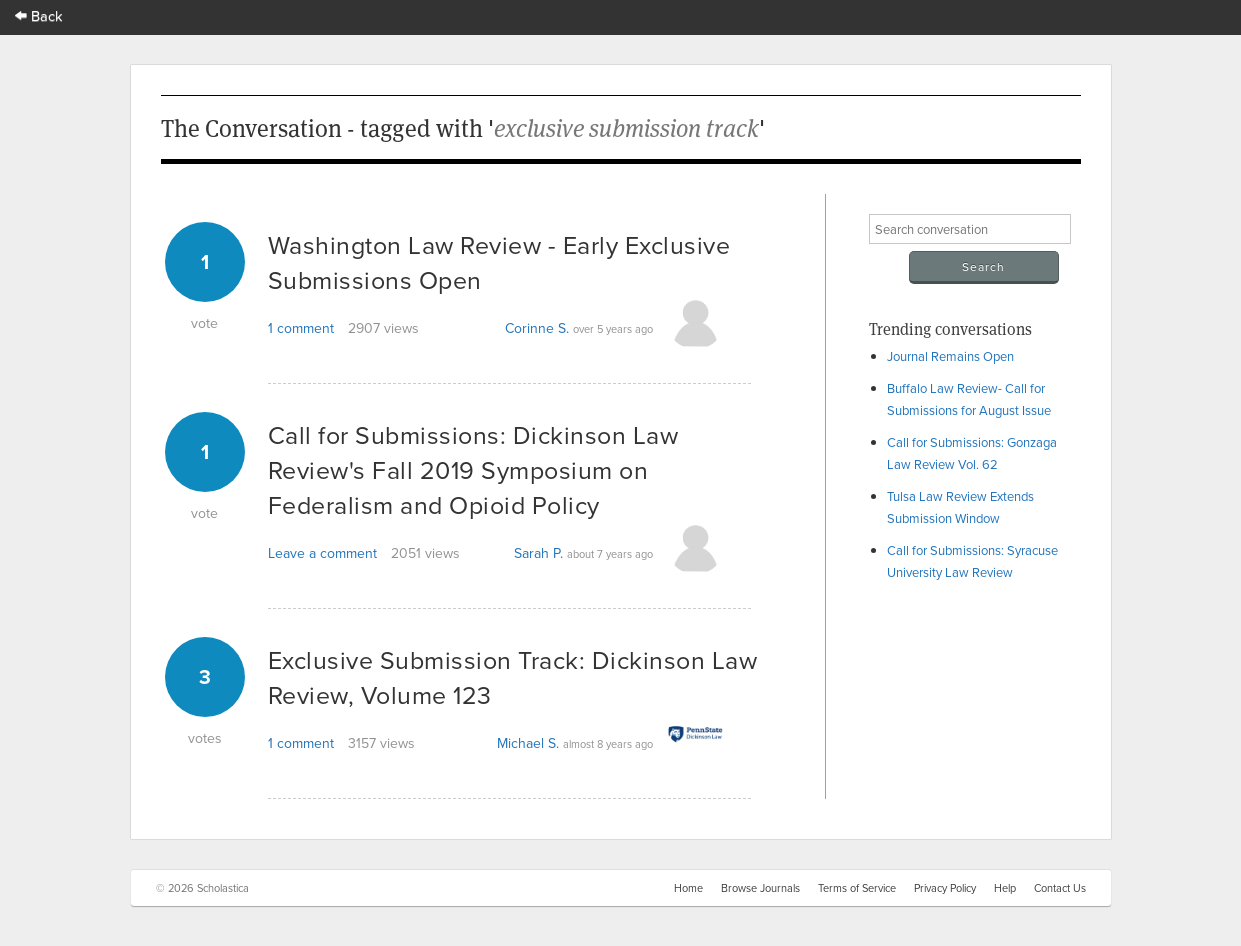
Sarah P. (538, 553)
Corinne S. (537, 328)
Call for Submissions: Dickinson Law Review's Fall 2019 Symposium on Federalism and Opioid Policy (473, 469)
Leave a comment (322, 553)
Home (688, 888)
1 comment (301, 328)
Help (1005, 888)
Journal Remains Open (950, 356)
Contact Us (1060, 888)
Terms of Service (857, 888)
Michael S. (528, 743)
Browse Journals (760, 888)
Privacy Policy (945, 888)
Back (39, 15)
